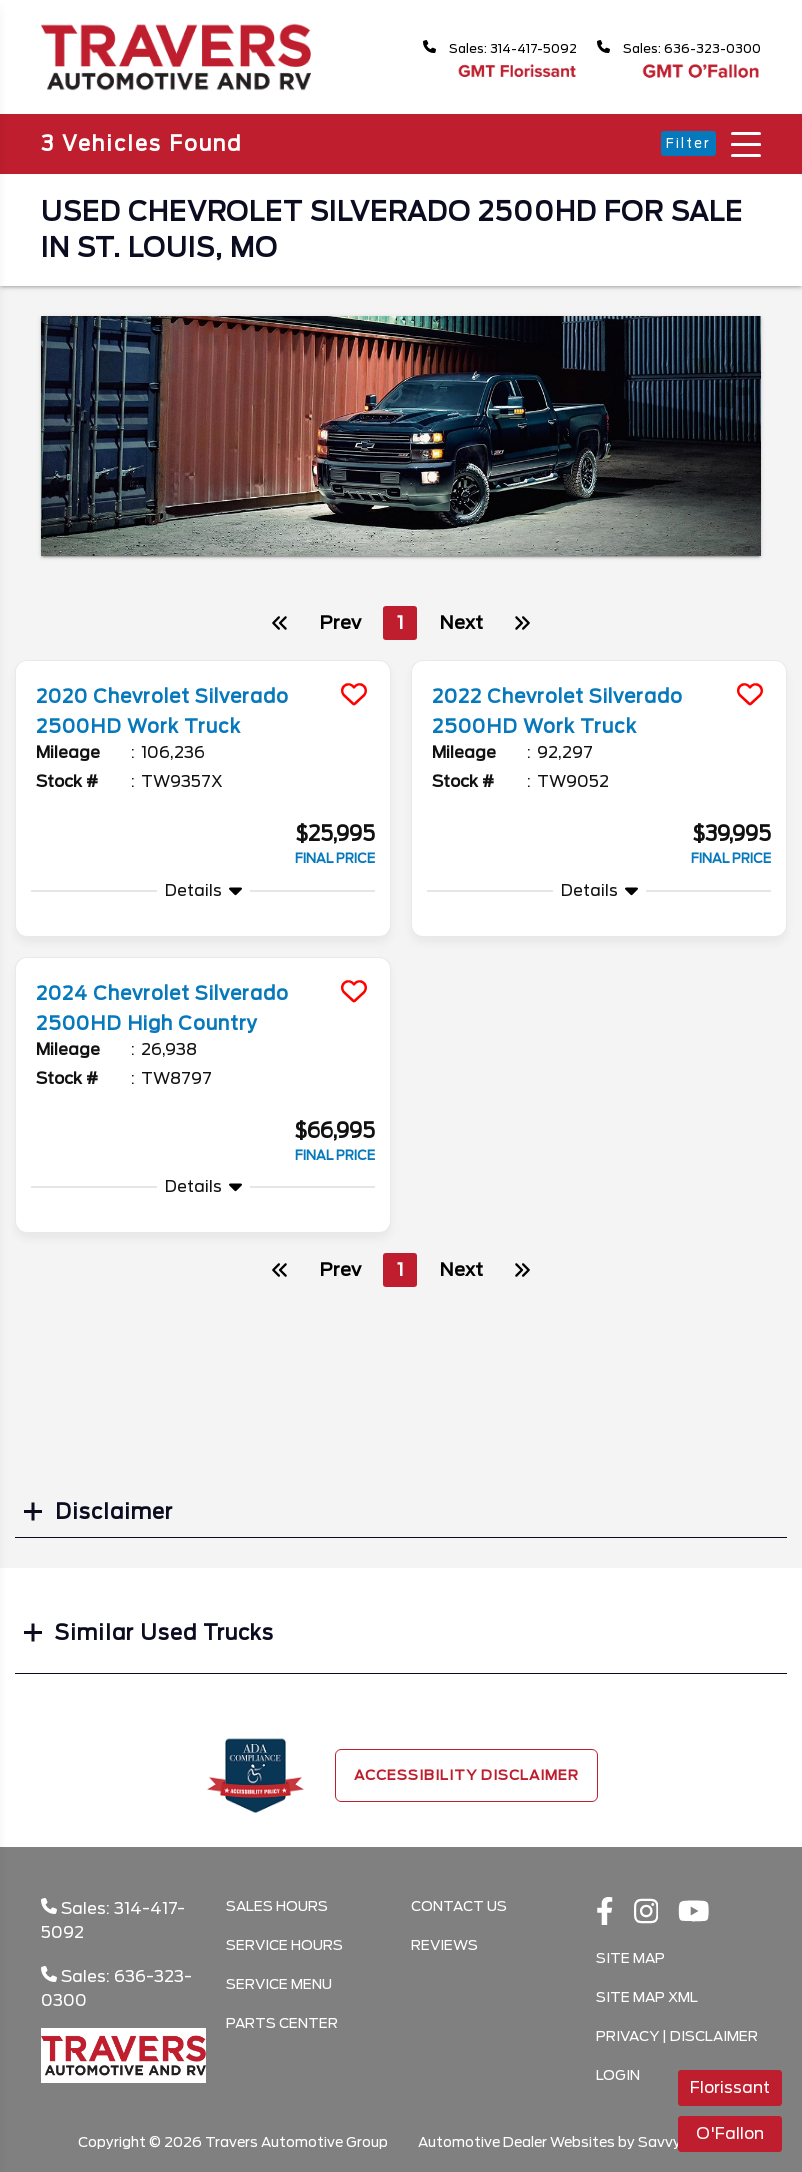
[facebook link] (605, 1913)
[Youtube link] (694, 1913)
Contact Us (459, 1906)
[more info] (203, 663)
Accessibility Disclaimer (466, 1775)
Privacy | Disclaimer (677, 2036)
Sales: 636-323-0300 (673, 48)
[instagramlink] (646, 1913)
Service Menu (279, 1984)
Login (618, 2075)
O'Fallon (730, 2133)
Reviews (444, 1945)
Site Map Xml (647, 1997)
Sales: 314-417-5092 (479, 48)
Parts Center (282, 2023)
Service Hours (284, 1945)
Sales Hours (277, 1906)
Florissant (730, 2087)
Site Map (630, 1958)
